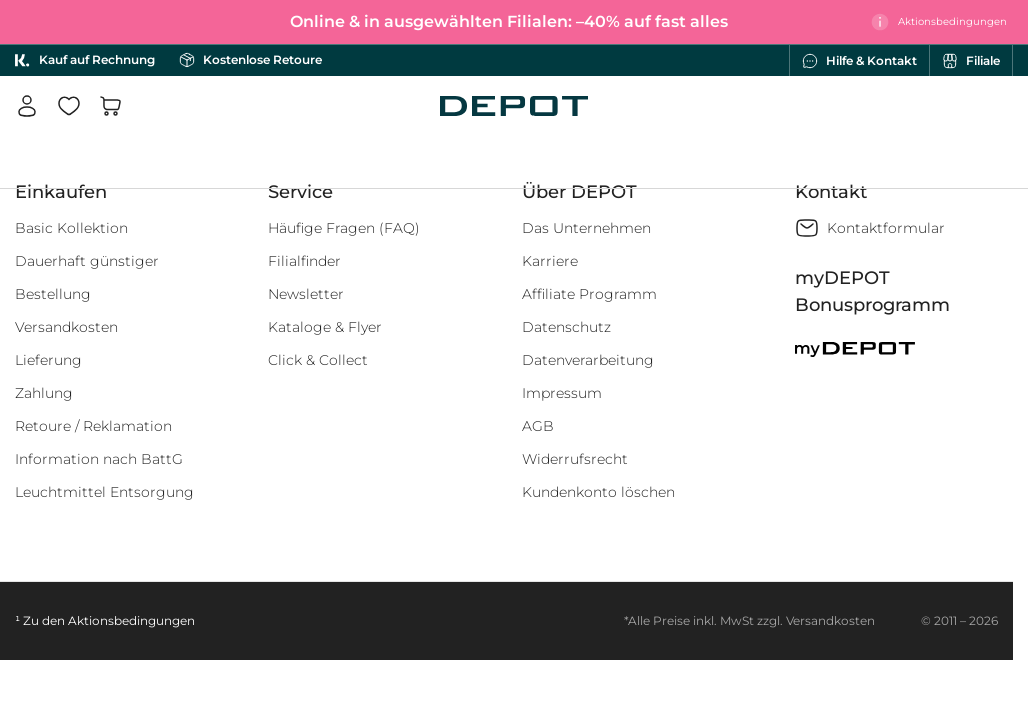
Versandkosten (66, 327)
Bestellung (53, 294)
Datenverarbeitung (588, 360)
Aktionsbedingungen (131, 620)
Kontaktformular (886, 228)
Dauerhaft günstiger (87, 261)
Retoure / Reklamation (93, 426)
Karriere (550, 261)
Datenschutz (566, 327)
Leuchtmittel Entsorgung (104, 492)
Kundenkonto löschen (598, 492)
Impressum (562, 393)
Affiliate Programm (589, 294)
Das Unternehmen (586, 228)
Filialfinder (304, 261)
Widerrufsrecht (575, 459)
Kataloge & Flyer (325, 327)
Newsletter (306, 294)
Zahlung (44, 393)
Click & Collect (318, 360)
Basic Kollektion (71, 228)
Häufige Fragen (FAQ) (344, 228)
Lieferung (48, 360)
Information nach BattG (99, 459)
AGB (538, 426)
